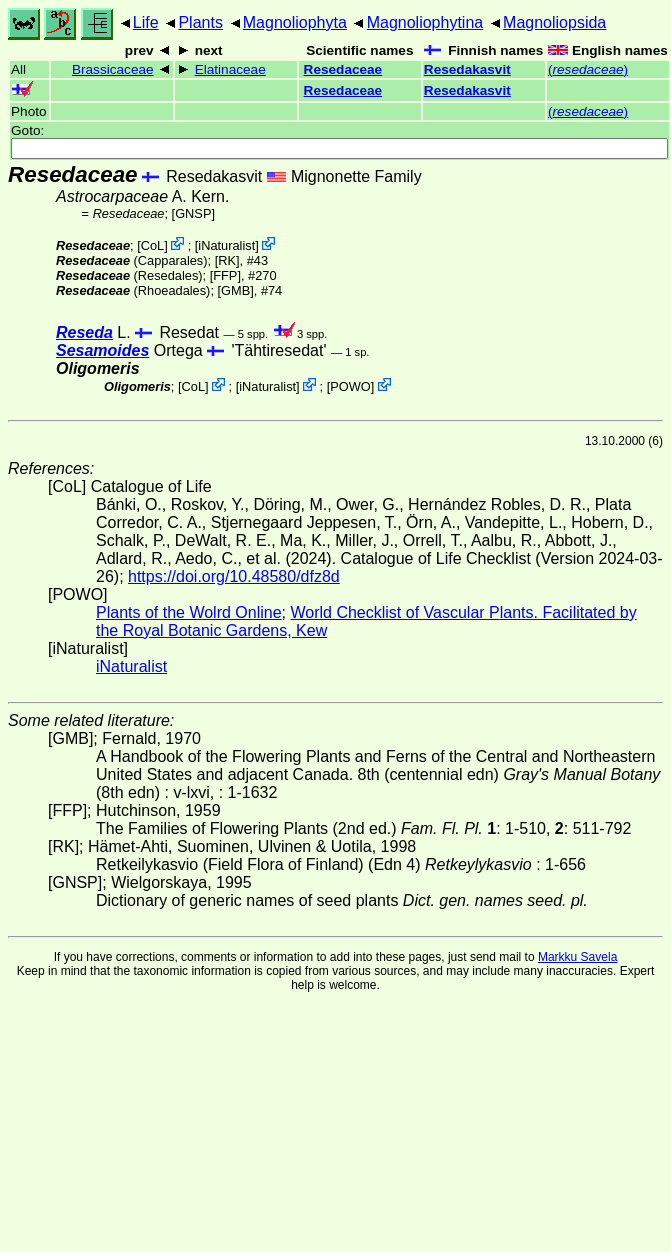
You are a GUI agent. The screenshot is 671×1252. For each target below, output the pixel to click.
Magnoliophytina (425, 22)
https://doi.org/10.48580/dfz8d (234, 576)
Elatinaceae (230, 69)
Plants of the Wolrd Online (189, 612)
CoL (152, 245)
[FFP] (225, 275)
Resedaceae (343, 69)
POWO (350, 386)
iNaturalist (226, 245)
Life (146, 22)
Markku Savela (577, 957)
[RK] (227, 260)
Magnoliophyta (295, 22)
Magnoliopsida (554, 22)
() (588, 69)
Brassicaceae (113, 69)
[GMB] (236, 290)
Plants (200, 22)
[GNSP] (193, 213)
